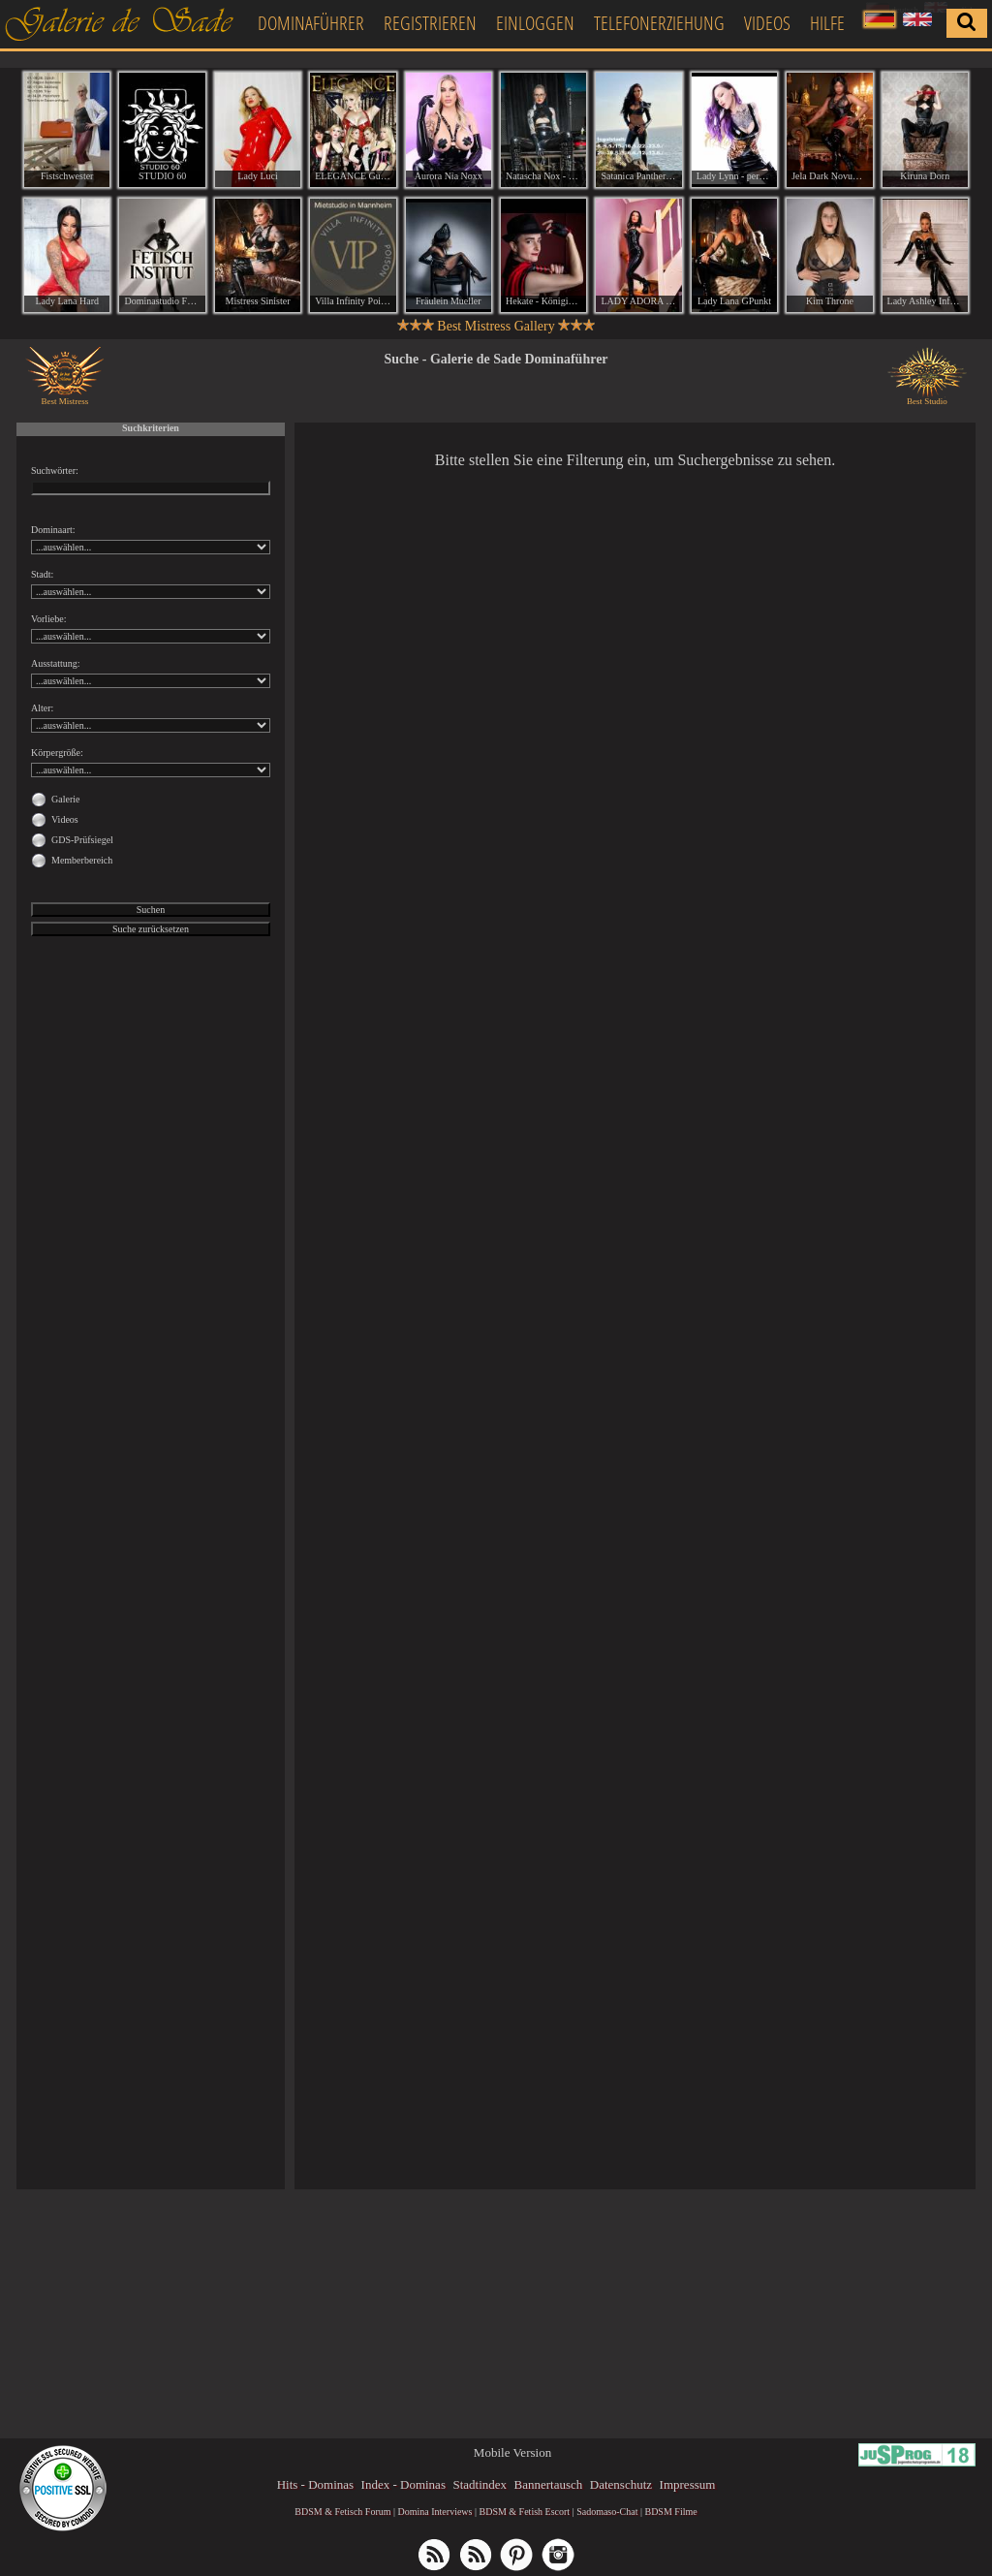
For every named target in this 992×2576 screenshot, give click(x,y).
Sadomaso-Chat (606, 2511)
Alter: (42, 708)
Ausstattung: (55, 663)
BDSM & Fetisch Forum (342, 2511)
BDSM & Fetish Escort (524, 2511)
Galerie (65, 799)
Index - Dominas (403, 2484)
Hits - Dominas (315, 2484)
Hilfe (827, 23)
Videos (767, 23)
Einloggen (535, 23)
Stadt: (42, 574)
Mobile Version (512, 2452)
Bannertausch (548, 2484)
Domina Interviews (435, 2511)
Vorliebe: (48, 618)
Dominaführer (311, 23)
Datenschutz (621, 2484)
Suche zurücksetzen (150, 929)
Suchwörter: (54, 470)
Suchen (151, 909)
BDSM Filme (670, 2511)
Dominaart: (53, 529)
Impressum (688, 2484)
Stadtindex (479, 2484)
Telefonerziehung (659, 23)
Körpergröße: (57, 752)
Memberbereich (81, 860)
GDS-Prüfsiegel (82, 839)
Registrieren (430, 23)
